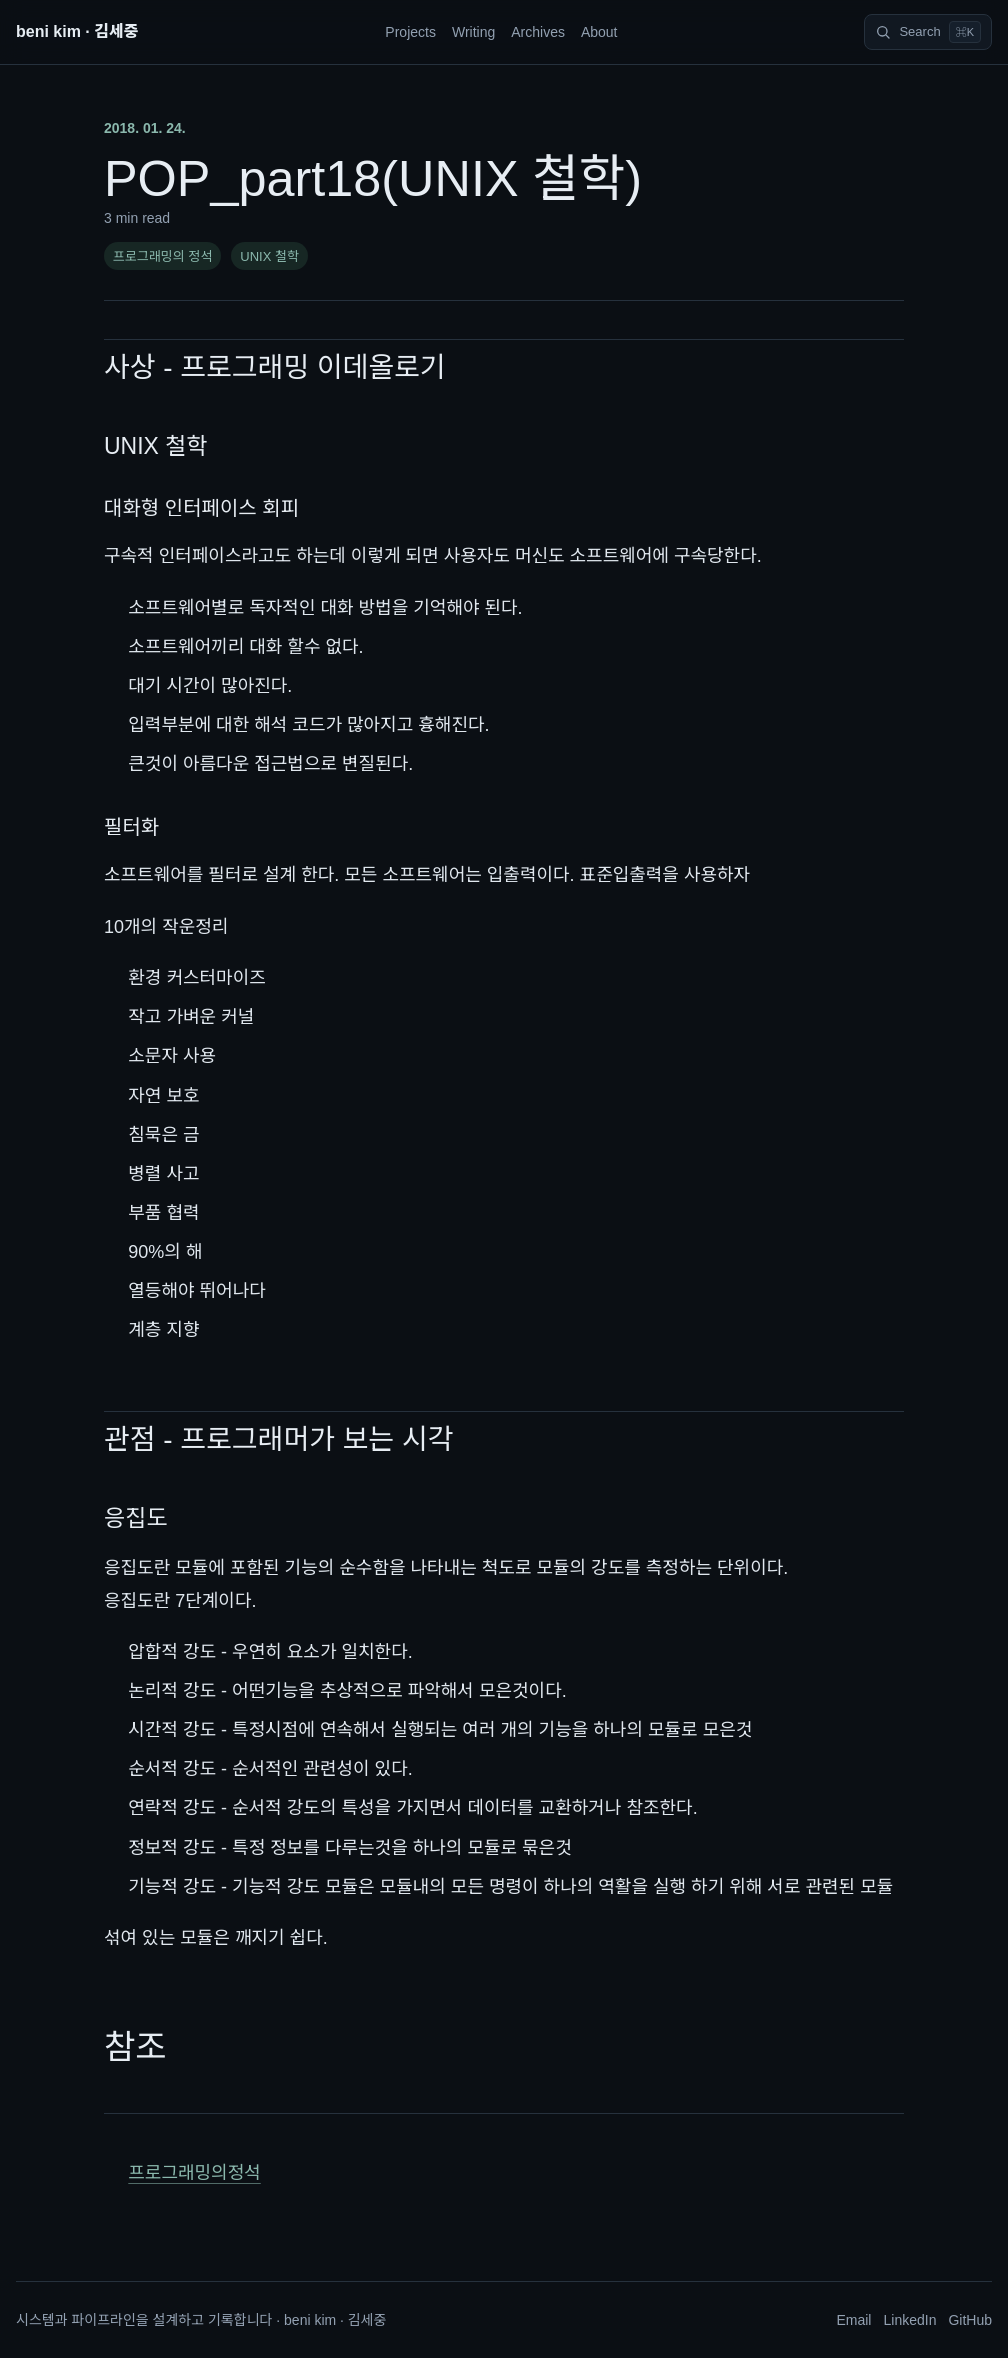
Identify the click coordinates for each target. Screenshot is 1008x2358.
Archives (538, 32)
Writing (473, 32)
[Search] (928, 32)
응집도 (135, 1518)
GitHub (970, 2320)
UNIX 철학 (269, 256)
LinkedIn (909, 2320)
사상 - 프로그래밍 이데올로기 (275, 367)
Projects (410, 32)
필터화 (131, 827)
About (599, 32)
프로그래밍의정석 (194, 2173)
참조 (135, 2047)
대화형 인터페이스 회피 (201, 508)
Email (853, 2320)
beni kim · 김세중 (77, 31)
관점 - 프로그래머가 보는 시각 (279, 1439)
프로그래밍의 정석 (162, 256)
